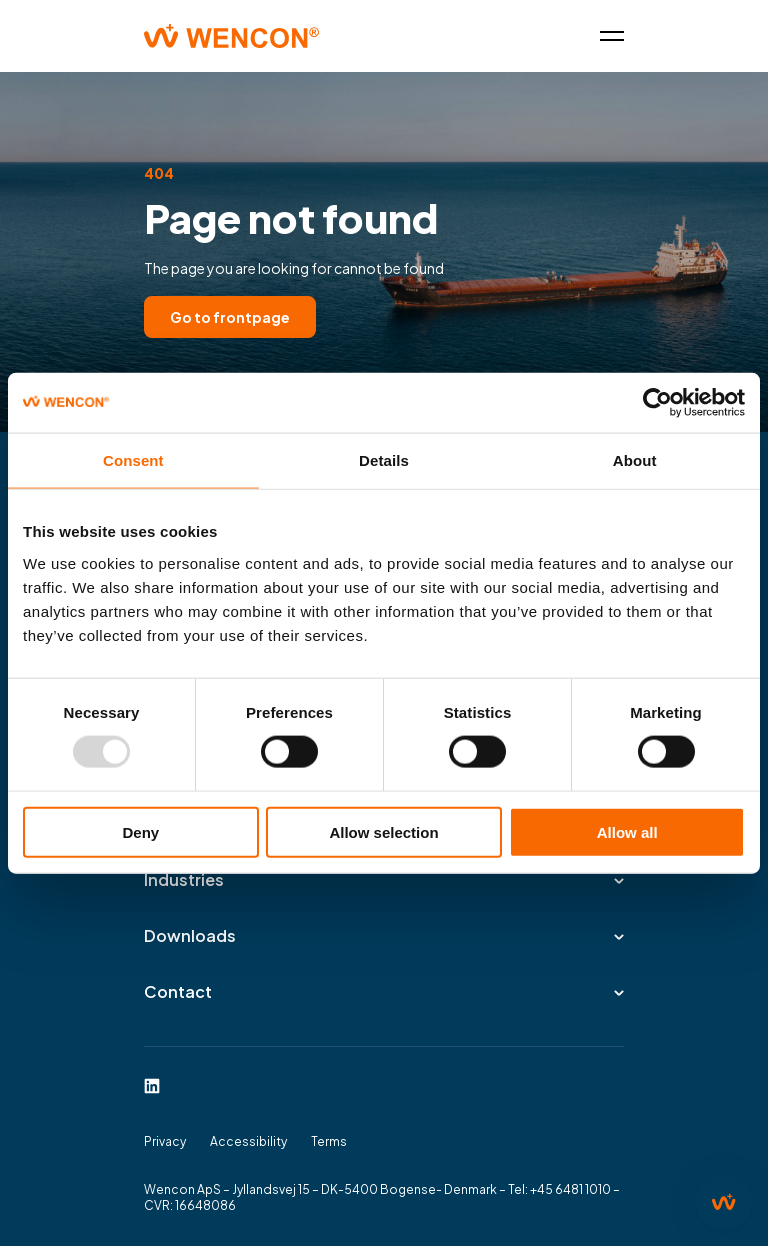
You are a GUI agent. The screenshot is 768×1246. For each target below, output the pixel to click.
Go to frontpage (230, 317)
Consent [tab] (133, 460)
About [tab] (635, 460)
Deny (140, 831)
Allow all (627, 831)
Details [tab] (384, 460)
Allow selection (383, 831)
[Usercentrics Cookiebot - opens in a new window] (657, 403)
